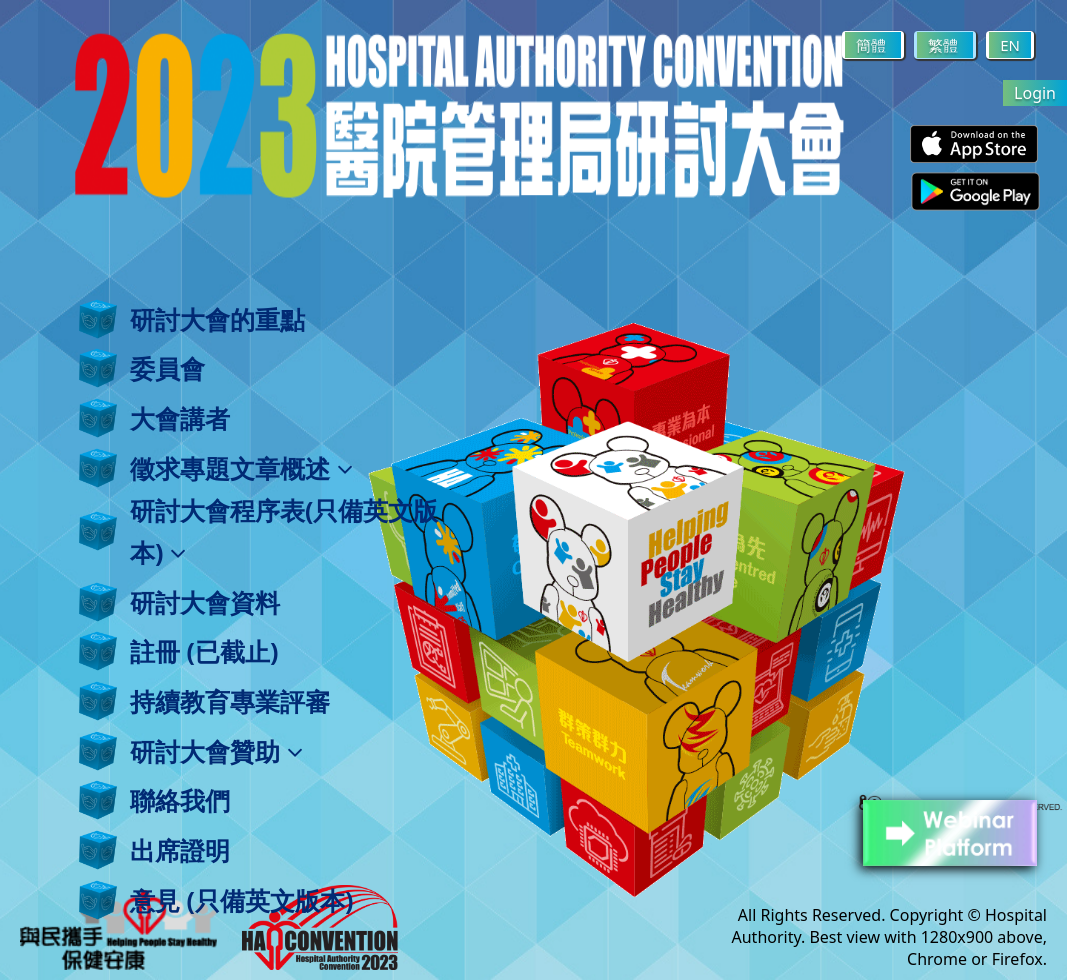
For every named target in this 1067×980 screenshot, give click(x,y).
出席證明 (180, 850)
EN (1010, 45)
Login (1035, 93)
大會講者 (180, 418)
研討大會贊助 (216, 751)
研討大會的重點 (217, 319)
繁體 (945, 45)
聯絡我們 (180, 800)
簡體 (873, 45)
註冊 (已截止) (204, 651)
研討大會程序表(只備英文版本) (284, 531)
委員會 (167, 368)
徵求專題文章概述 (241, 468)
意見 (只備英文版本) (241, 900)
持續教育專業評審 (230, 701)
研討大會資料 (205, 602)
